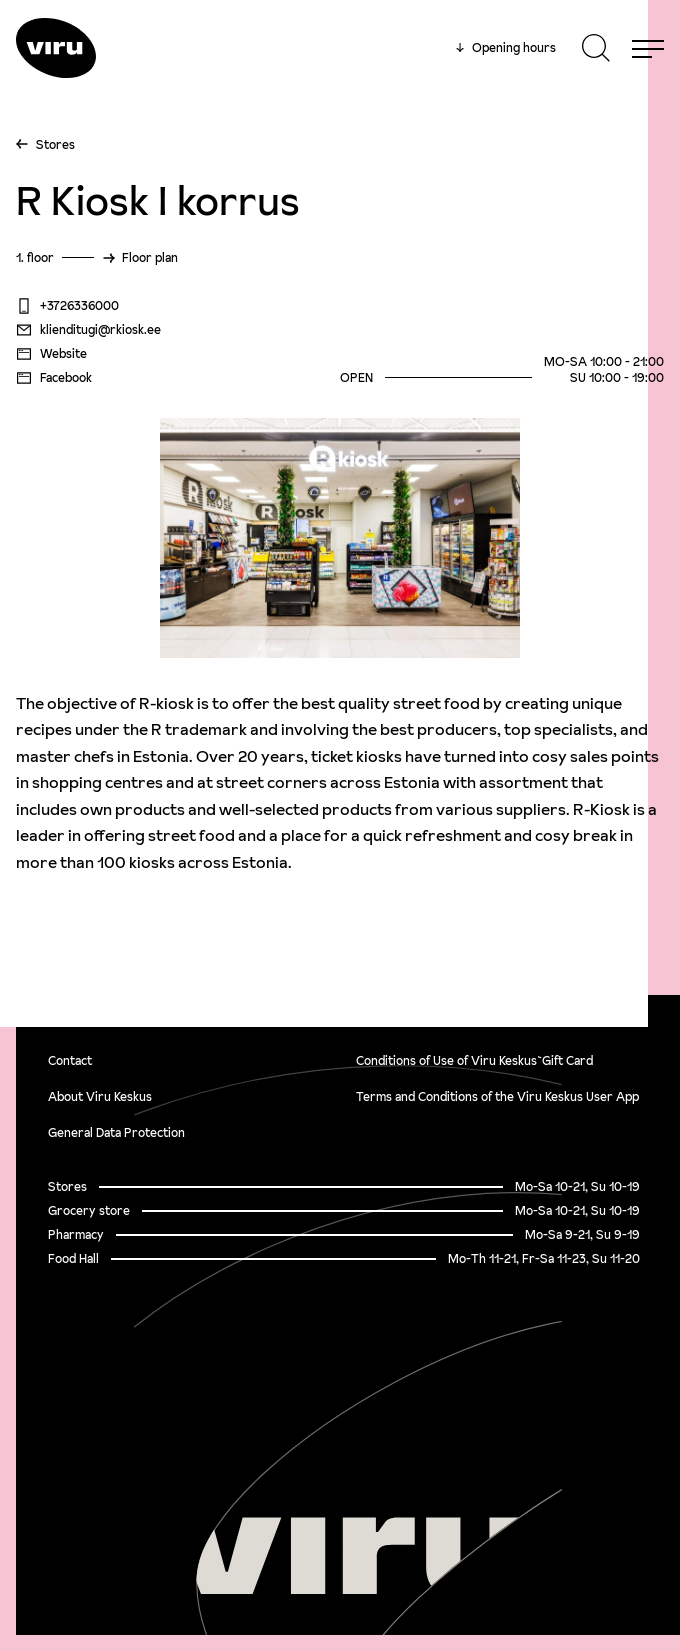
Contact (70, 1060)
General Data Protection (116, 1132)
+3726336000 (67, 306)
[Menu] (648, 48)
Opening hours (506, 48)
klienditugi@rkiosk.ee (88, 330)
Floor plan (150, 257)
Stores (55, 144)
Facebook (54, 378)
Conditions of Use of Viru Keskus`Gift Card (474, 1060)
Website (51, 354)
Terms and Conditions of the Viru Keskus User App (497, 1096)
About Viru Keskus (100, 1096)
